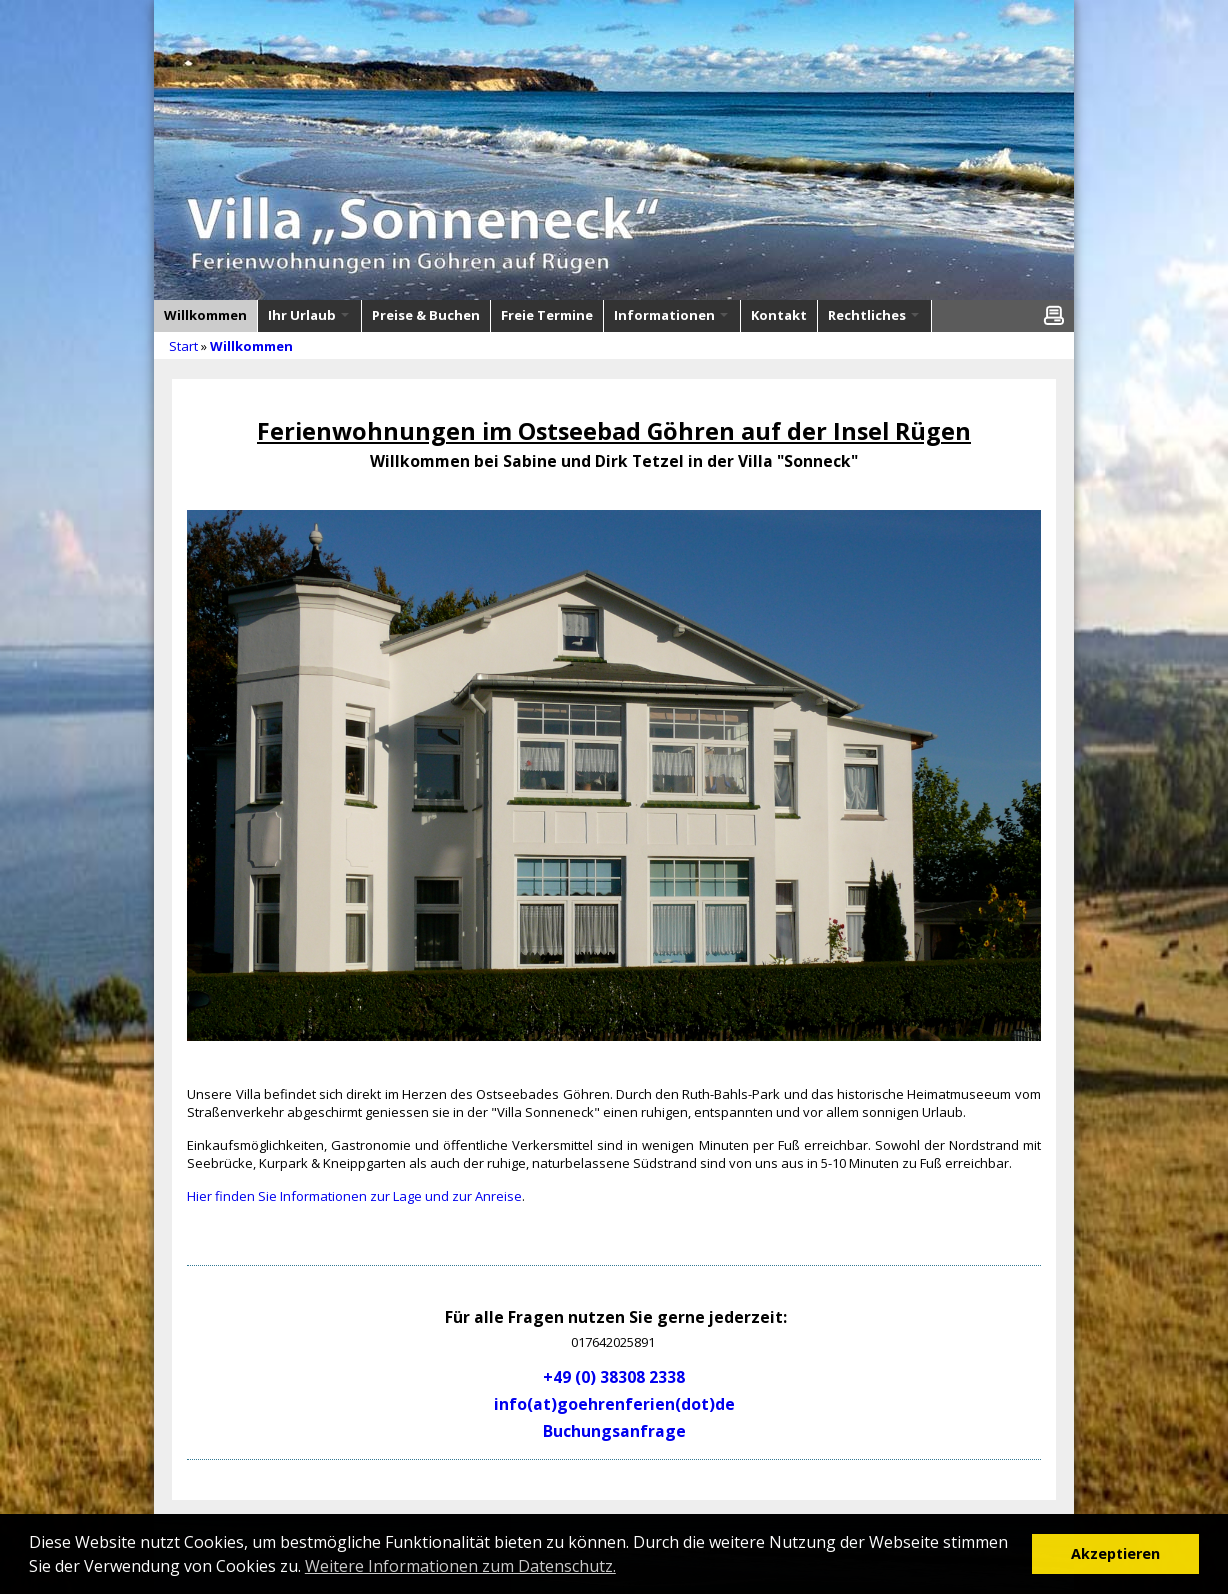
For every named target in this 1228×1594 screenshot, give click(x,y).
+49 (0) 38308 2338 (614, 1377)
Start (183, 346)
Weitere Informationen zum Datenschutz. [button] (460, 1566)
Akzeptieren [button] (1115, 1553)
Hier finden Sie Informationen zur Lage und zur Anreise (354, 1196)
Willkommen (251, 346)
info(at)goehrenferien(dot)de (614, 1404)
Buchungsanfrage (614, 1431)
